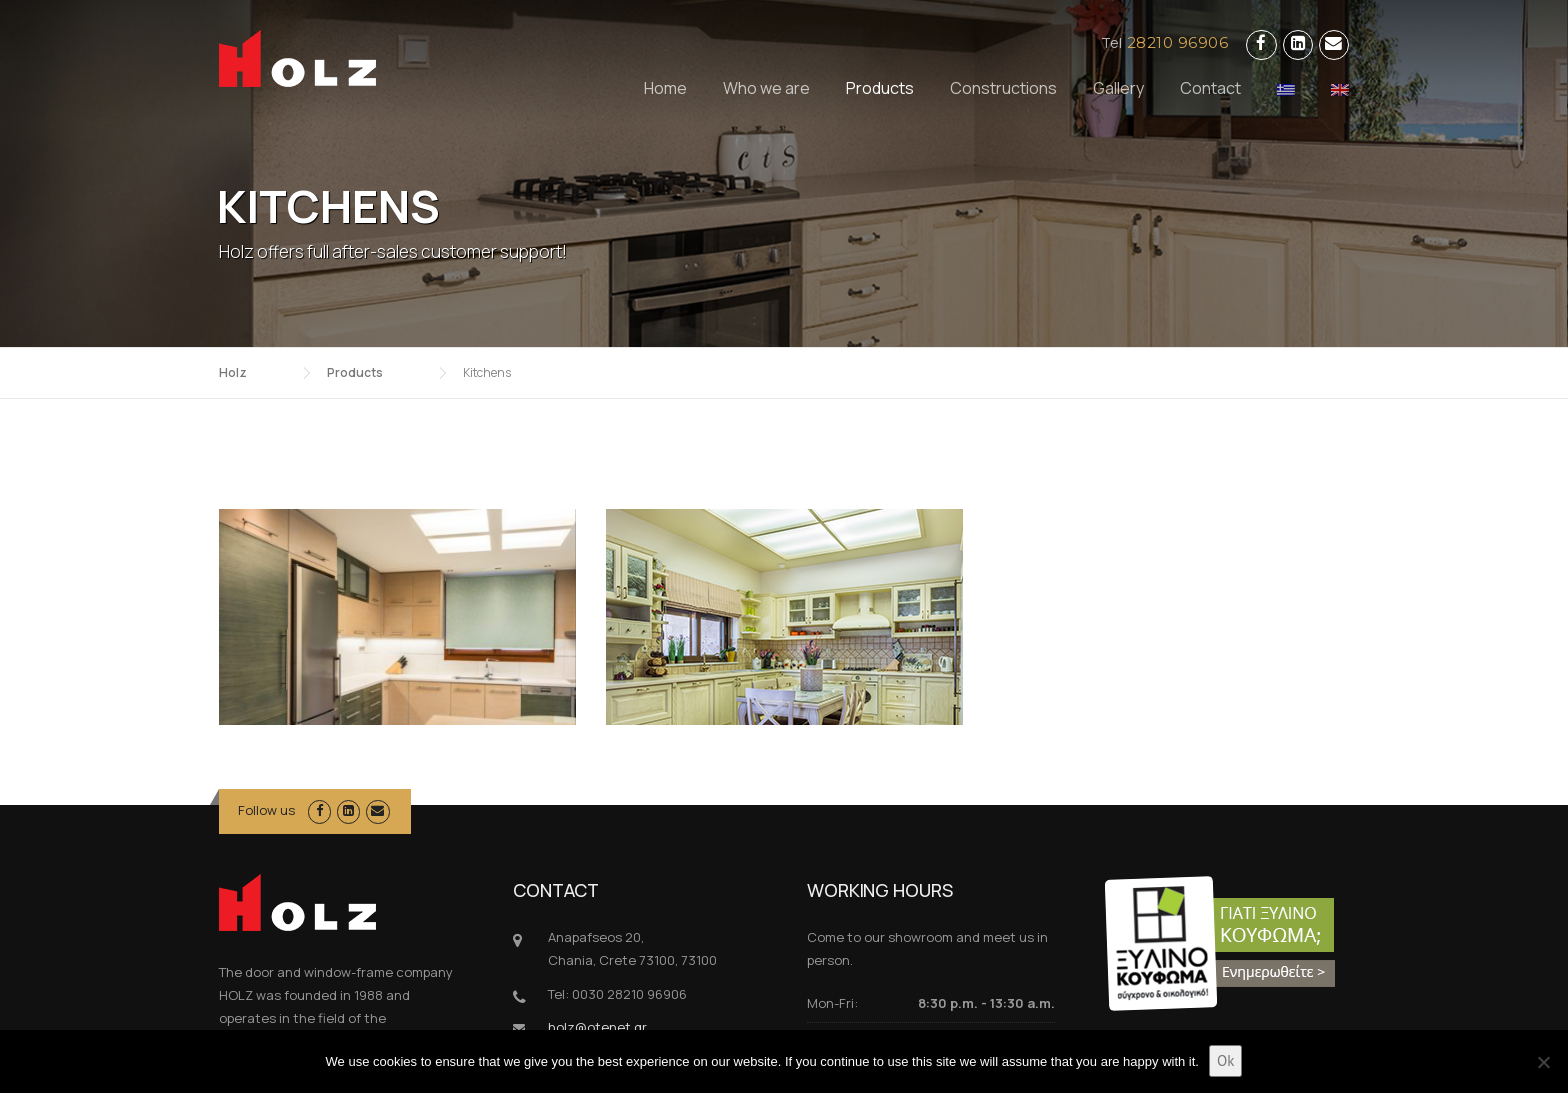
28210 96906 (1178, 42)
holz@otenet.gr (597, 911)
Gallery (1118, 88)
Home (665, 88)
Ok (1225, 1060)
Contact (1210, 88)
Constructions (1003, 88)
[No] (1543, 1062)
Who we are (766, 88)
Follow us (266, 694)
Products (880, 88)
